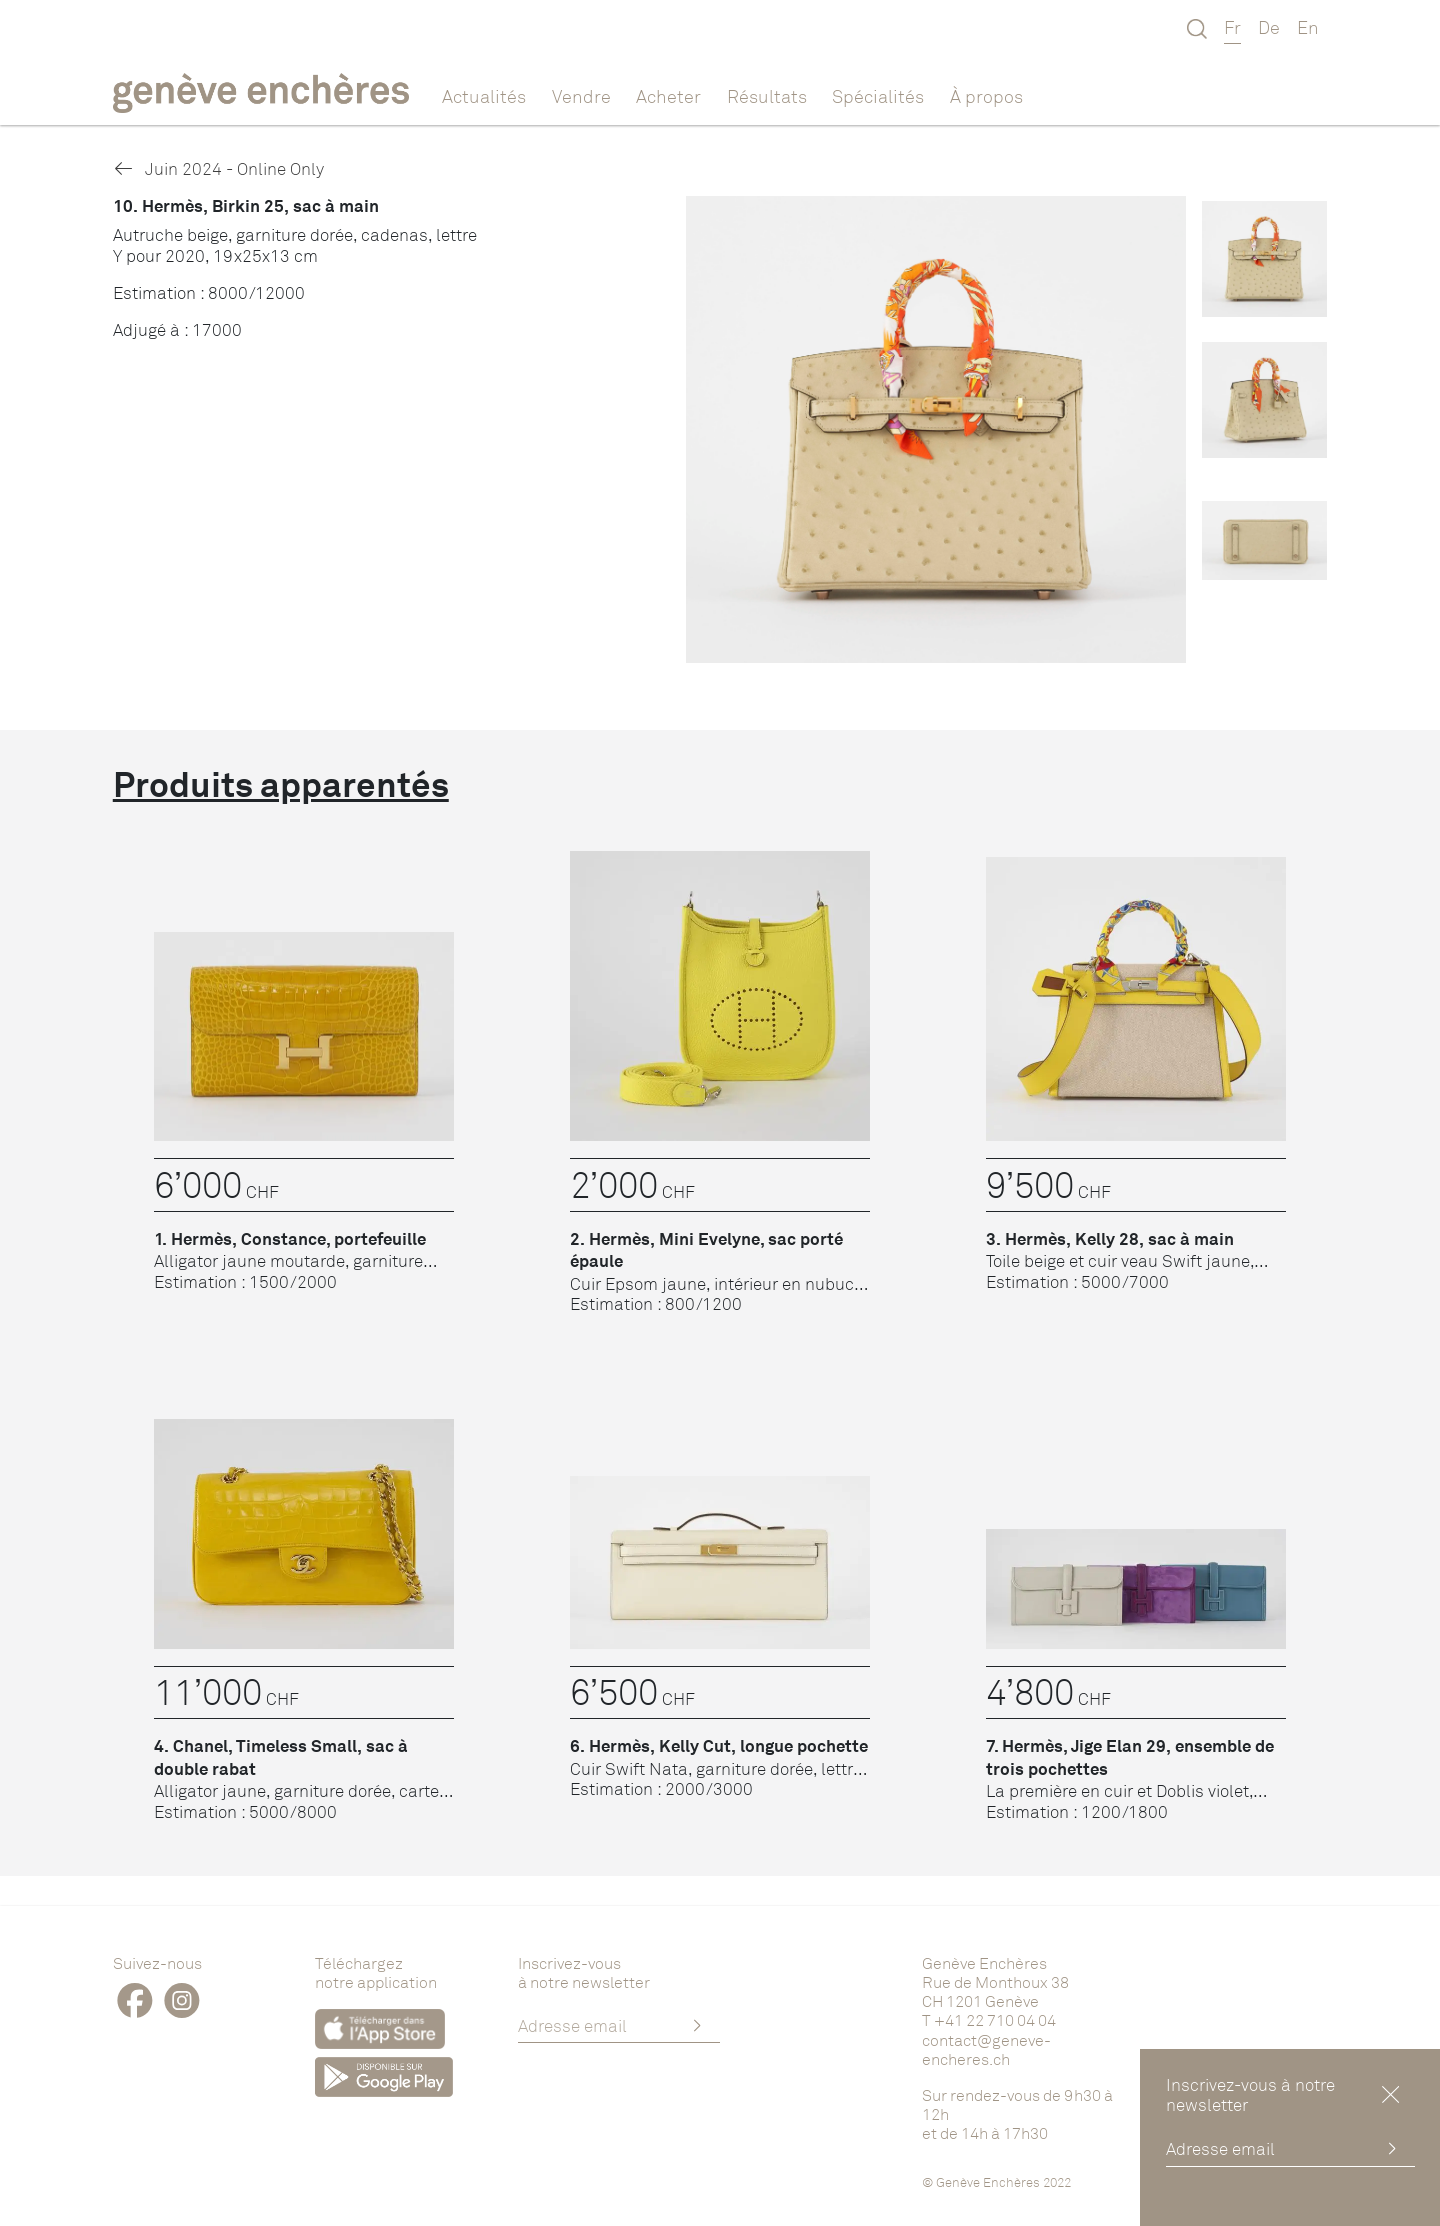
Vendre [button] (581, 96)
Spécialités (878, 96)
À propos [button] (986, 96)
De (1269, 27)
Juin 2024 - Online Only (218, 168)
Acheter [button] (668, 96)
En (1308, 27)
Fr (1232, 27)
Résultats (767, 96)
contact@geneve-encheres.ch (986, 2049)
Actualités (484, 96)
